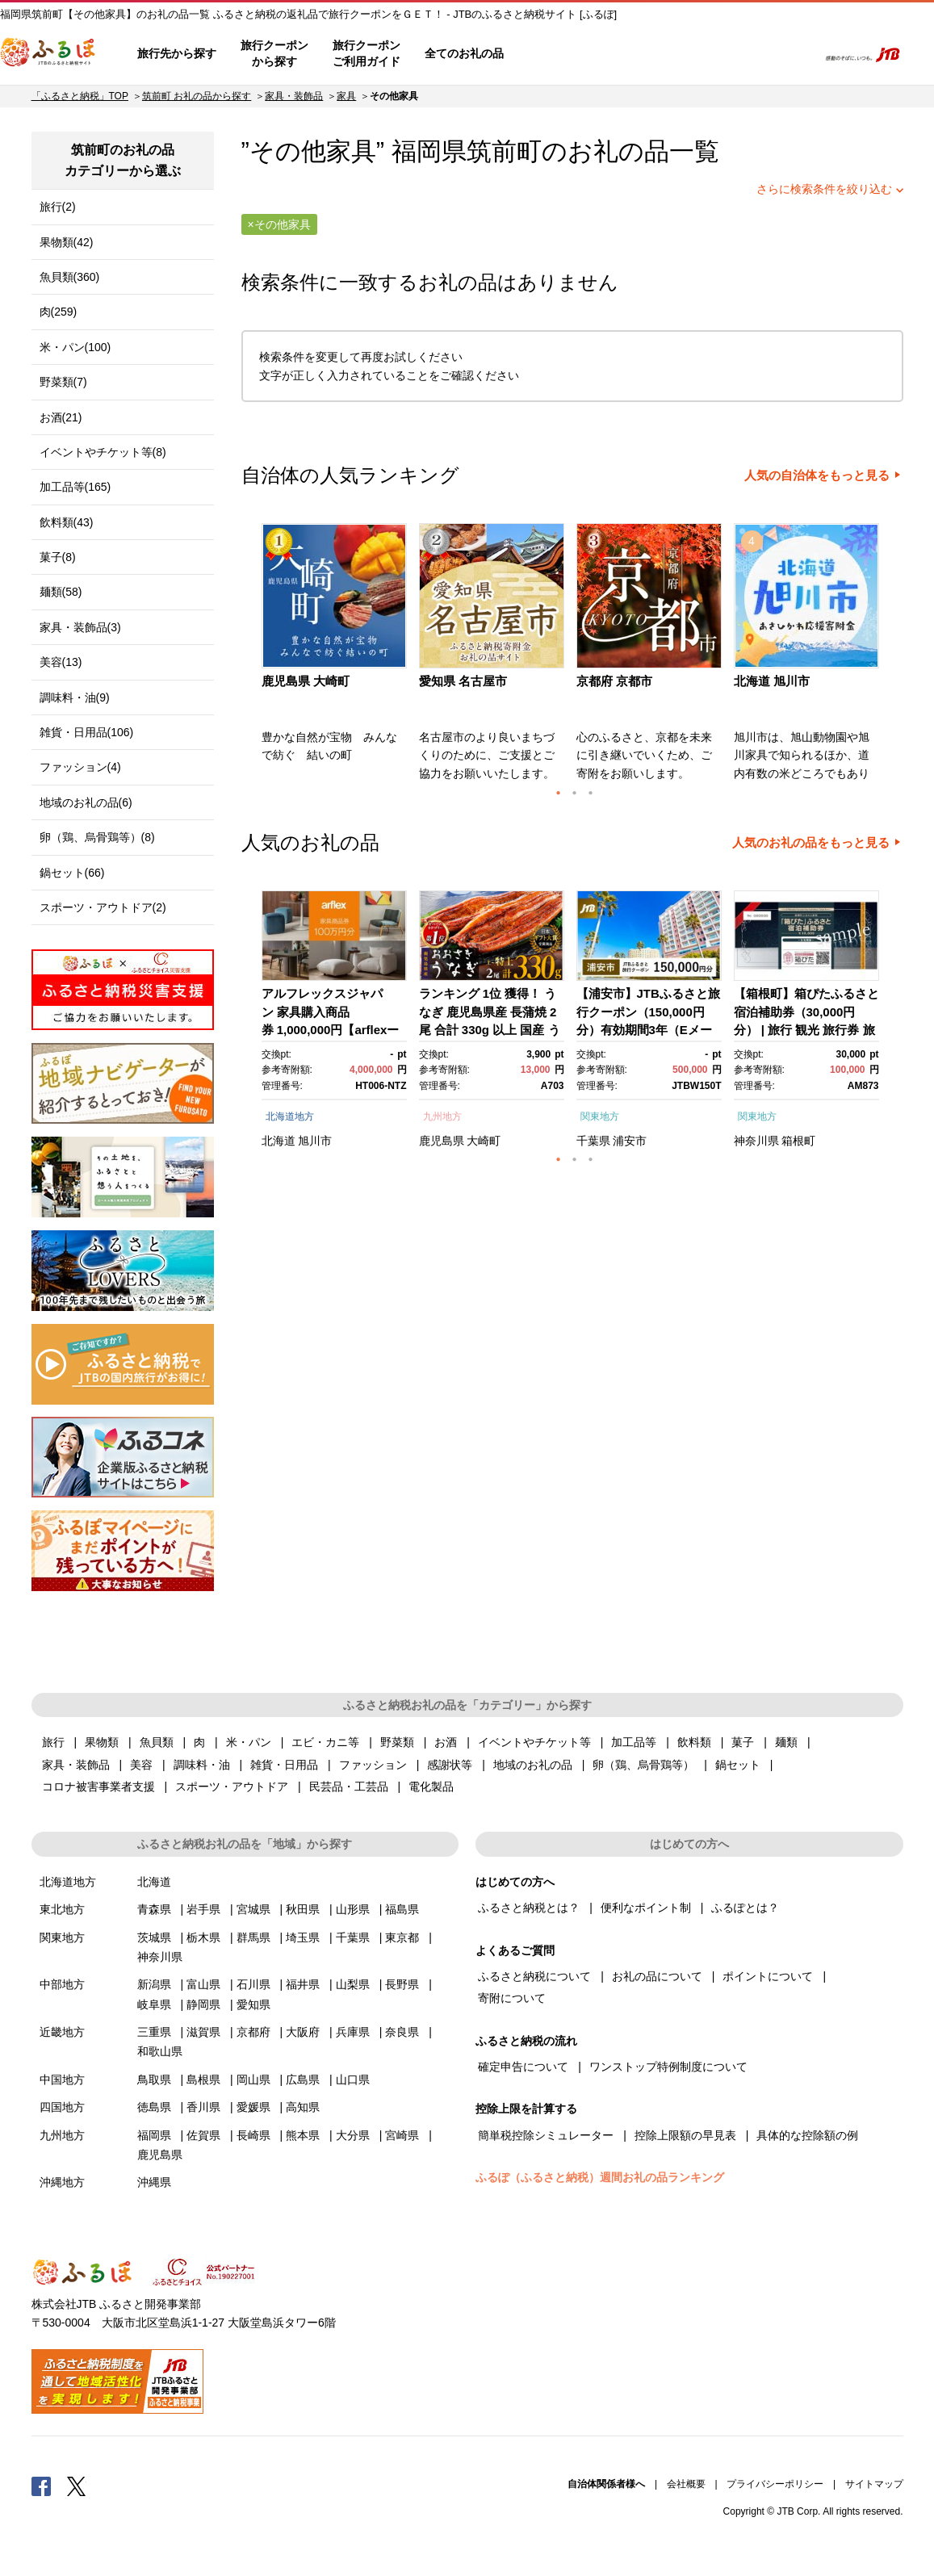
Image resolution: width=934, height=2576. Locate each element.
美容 (141, 1764)
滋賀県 (203, 2031)
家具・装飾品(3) (80, 627)
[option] (336, 657)
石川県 (253, 1984)
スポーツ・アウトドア (231, 1786)
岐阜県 (154, 2004)
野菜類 (397, 1742)
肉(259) (58, 311)
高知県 (303, 2107)
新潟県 (154, 1984)
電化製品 (431, 1786)
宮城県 (253, 1909)
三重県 (154, 2031)
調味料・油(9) (75, 697)
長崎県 (253, 2135)
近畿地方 (62, 2031)
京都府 (253, 2031)
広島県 (303, 2079)
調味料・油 (202, 1764)
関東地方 (599, 1116)
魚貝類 (157, 1742)
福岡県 (154, 2135)
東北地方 (62, 1909)
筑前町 (504, 151)
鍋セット (737, 1764)
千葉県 (593, 1140)
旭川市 (315, 1140)
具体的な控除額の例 (807, 2135)
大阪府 (303, 2031)
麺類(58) (61, 591)
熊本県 (303, 2135)
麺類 (786, 1742)
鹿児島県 (441, 1140)
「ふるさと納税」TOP (79, 96)
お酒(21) (61, 417)
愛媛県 (253, 2107)
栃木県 (203, 1937)
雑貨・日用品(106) (87, 732)
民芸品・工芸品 (348, 1786)
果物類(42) (67, 242)
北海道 (278, 1140)
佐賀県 (203, 2135)
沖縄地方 (62, 2182)
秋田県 (303, 1909)
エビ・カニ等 (325, 1742)
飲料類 (694, 1742)
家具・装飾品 (294, 96)
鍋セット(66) (72, 872)
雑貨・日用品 (284, 1764)
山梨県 (353, 1984)
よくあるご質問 (636, 54)
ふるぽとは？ (745, 1907)
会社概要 (686, 2484)
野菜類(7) (63, 381)
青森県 (154, 1909)
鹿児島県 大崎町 (306, 681)
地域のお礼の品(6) (86, 802)
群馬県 (253, 1937)
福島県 (402, 1909)
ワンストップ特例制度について (668, 2066)
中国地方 (62, 2079)
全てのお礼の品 (464, 53)
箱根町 (798, 1140)
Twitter (76, 2485)
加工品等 (633, 1742)
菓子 (742, 1742)
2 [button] (575, 793)
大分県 (353, 2135)
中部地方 (62, 1984)
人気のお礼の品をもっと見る (811, 842)
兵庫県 (353, 2031)
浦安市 (630, 1140)
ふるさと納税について (534, 1976)
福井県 (303, 1984)
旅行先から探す (176, 53)
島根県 (203, 2079)
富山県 (203, 1984)
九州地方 (442, 1116)
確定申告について (523, 2066)
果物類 (102, 1742)
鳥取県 (154, 2079)
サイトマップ (874, 2484)
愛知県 (253, 2004)
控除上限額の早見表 (685, 2135)
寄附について (512, 1998)
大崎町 (484, 1140)
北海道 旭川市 (772, 681)
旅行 (53, 1742)
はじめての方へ (562, 54)
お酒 (445, 1742)
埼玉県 (303, 1937)
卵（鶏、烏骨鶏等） (643, 1764)
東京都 (402, 1937)
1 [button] (559, 793)
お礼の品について (657, 1976)
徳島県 (154, 2107)
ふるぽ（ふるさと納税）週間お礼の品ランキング (599, 2177)
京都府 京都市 (614, 681)
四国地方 (62, 2107)
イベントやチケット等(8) (103, 452)
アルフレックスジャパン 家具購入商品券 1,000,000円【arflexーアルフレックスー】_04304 (331, 1029)
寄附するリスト (749, 54)
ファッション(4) (80, 766)
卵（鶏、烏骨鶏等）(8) (97, 837)
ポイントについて (767, 1976)
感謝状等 (449, 1764)
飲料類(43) (67, 522)
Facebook (41, 2485)
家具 (346, 96)
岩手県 (203, 1909)
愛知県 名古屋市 (463, 681)
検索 (794, 54)
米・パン (248, 1742)
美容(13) (61, 662)
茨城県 (154, 1937)
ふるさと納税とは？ (529, 1907)
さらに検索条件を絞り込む (824, 188)
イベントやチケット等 (534, 1742)
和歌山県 (159, 2051)
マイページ (697, 54)
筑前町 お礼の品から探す (196, 96)
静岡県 (203, 2004)
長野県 (402, 1984)
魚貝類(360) (70, 276)
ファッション (373, 1764)
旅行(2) (58, 206)
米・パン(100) (75, 347)
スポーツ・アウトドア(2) (103, 907)
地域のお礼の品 (532, 1764)
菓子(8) (58, 557)
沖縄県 (154, 2182)
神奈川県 (756, 1140)
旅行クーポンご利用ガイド (366, 53)
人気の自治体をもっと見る (817, 475)
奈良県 (402, 2031)
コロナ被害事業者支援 (98, 1786)
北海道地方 (290, 1116)
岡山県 (253, 2079)
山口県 (353, 2079)
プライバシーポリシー (775, 2484)
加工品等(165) (75, 486)
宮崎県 (402, 2135)
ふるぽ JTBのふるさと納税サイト (48, 54)
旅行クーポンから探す (274, 53)
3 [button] (591, 793)
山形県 (353, 1909)
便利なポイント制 (646, 1907)
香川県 (203, 2107)
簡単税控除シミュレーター (546, 2135)
